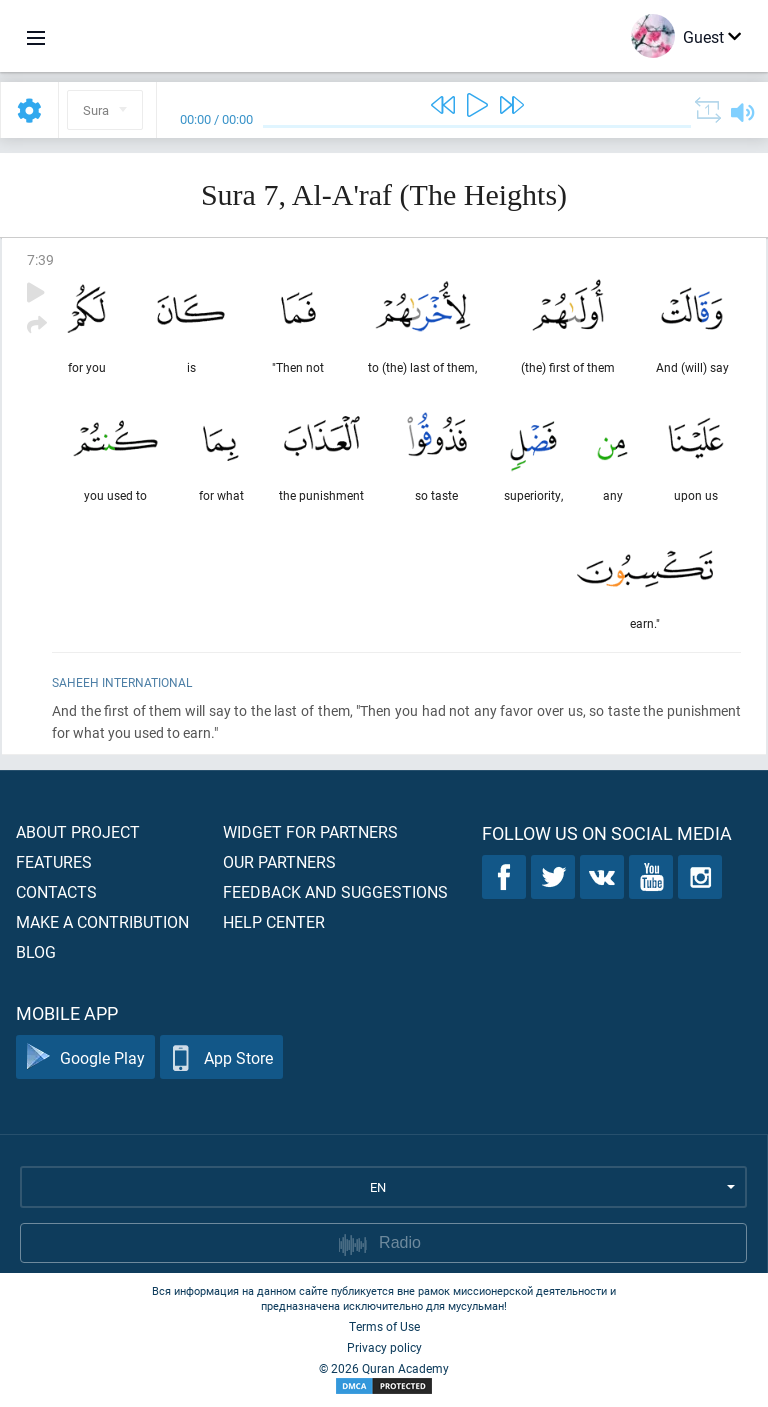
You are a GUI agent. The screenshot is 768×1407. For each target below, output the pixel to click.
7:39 (40, 259)
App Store (221, 1057)
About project (78, 831)
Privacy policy (384, 1347)
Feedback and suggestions (335, 891)
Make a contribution (102, 921)
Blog (36, 951)
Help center (274, 921)
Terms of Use (384, 1326)
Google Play (85, 1057)
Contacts (56, 891)
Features (54, 861)
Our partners (279, 861)
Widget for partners (310, 831)
